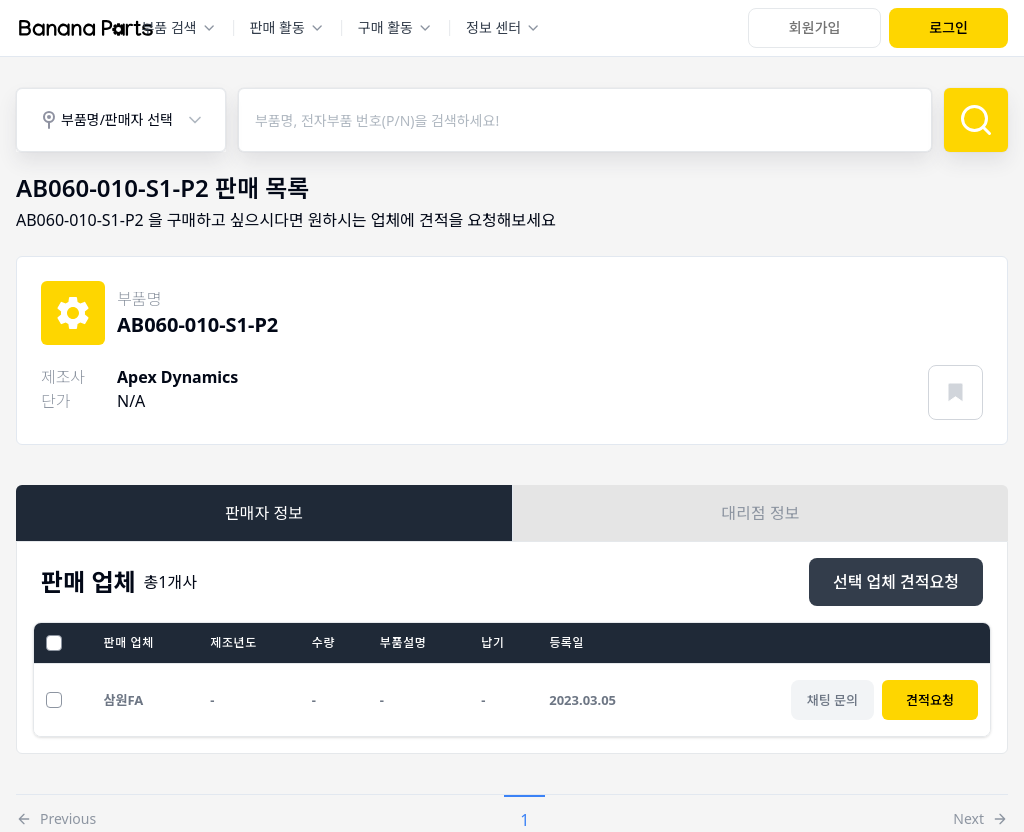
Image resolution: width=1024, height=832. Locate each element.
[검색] (976, 120)
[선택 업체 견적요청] (896, 582)
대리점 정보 (761, 513)
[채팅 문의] (832, 700)
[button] (56, 814)
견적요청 (930, 700)
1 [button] (524, 820)
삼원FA (124, 700)
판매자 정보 (264, 513)
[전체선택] (54, 643)
